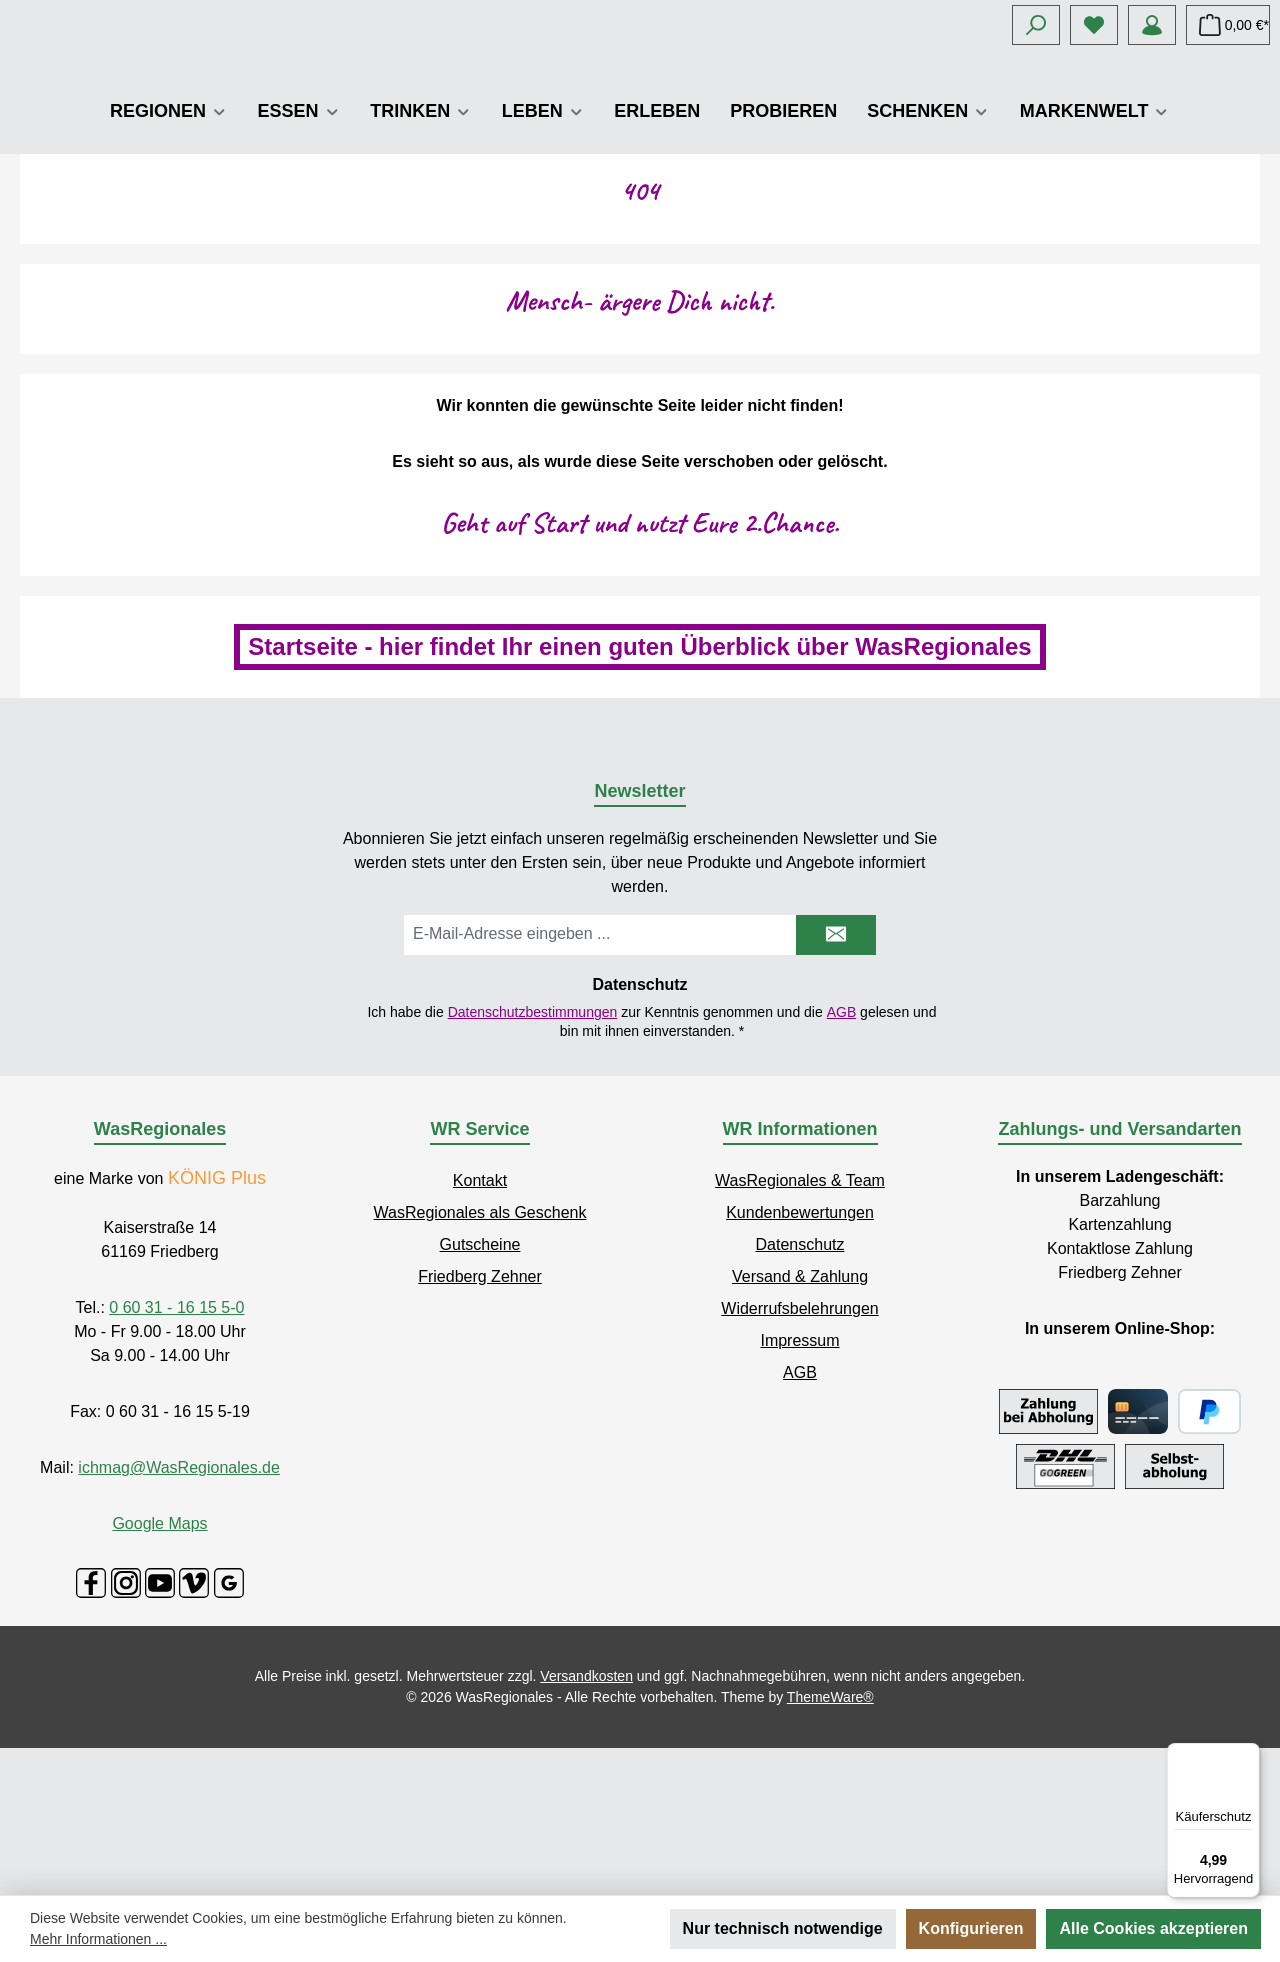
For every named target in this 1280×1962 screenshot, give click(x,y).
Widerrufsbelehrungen (799, 1455)
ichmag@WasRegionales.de (179, 1614)
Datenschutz (800, 1391)
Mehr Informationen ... (98, 1939)
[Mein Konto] (1152, 25)
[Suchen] (1036, 25)
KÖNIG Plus (217, 1325)
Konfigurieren (971, 1928)
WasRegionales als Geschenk (480, 1359)
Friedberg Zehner (480, 1423)
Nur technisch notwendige (783, 1928)
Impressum (799, 1487)
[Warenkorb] (1228, 25)
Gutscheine (480, 1391)
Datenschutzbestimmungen (533, 1159)
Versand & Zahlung (800, 1423)
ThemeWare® (830, 1844)
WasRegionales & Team (800, 1327)
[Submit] (836, 1082)
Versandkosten (586, 1823)
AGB (842, 1159)
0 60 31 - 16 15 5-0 (176, 1454)
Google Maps (159, 1670)
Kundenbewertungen (800, 1359)
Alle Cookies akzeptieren (1153, 1928)
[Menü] (1248, 1755)
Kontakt (480, 1327)
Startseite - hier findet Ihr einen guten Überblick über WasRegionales (639, 793)
